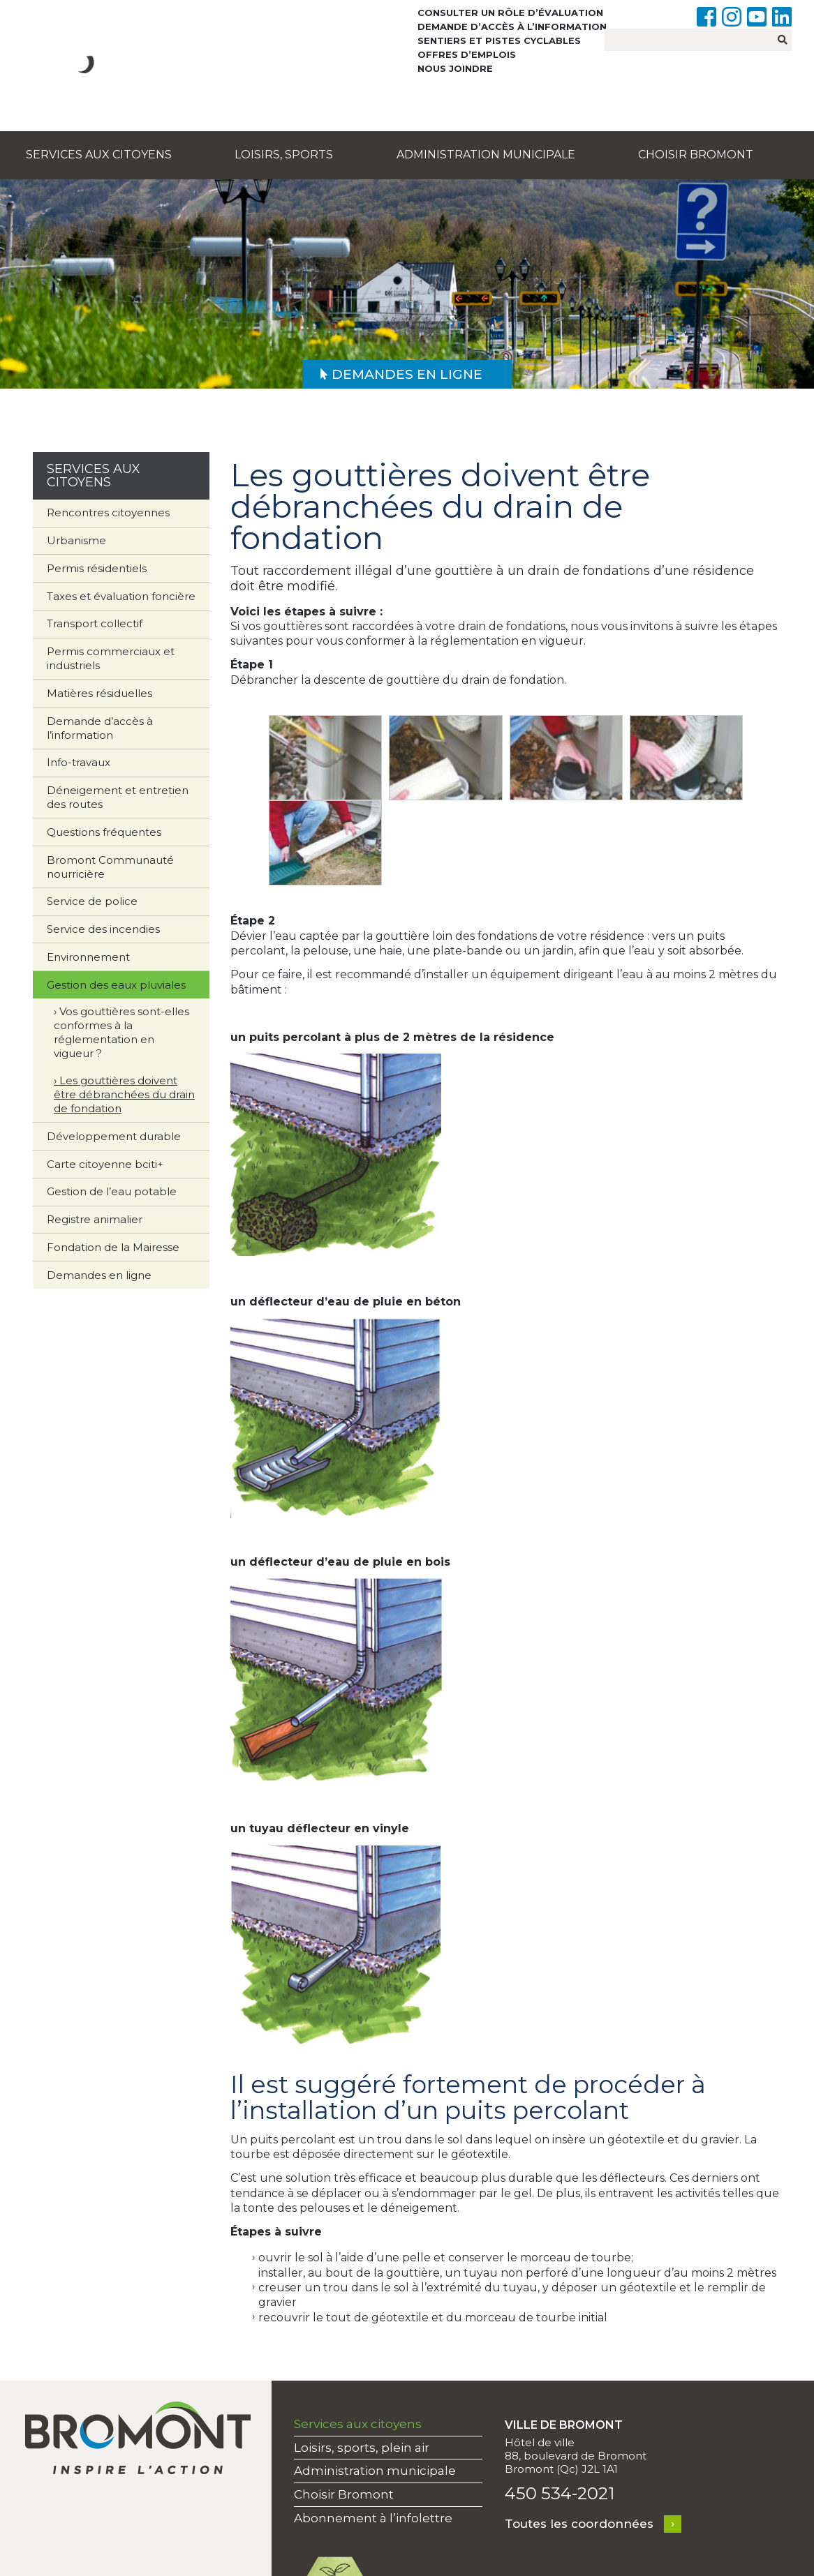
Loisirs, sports (284, 154)
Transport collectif (94, 623)
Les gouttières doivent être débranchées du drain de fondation (124, 1094)
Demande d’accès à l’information (512, 26)
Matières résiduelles (99, 693)
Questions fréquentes (104, 832)
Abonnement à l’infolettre (373, 2518)
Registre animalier (94, 1219)
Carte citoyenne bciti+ (105, 1164)
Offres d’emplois (466, 54)
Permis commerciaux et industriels (111, 658)
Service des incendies (103, 929)
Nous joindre (455, 68)
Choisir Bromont (695, 154)
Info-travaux (78, 762)
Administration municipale (486, 154)
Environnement (88, 957)
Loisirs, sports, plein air (361, 2448)
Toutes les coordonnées (579, 2524)
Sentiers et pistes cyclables (499, 40)
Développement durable (114, 1136)
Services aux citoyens (99, 154)
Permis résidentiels (97, 568)
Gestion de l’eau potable (112, 1191)
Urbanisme (76, 540)
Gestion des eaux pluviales (116, 984)
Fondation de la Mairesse (113, 1247)
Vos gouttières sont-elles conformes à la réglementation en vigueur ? (121, 1032)
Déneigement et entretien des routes (117, 797)
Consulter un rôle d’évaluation (510, 12)
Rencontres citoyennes (108, 512)
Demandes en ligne (99, 1275)
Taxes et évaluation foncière (121, 596)
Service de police (92, 901)
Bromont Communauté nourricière (110, 867)
